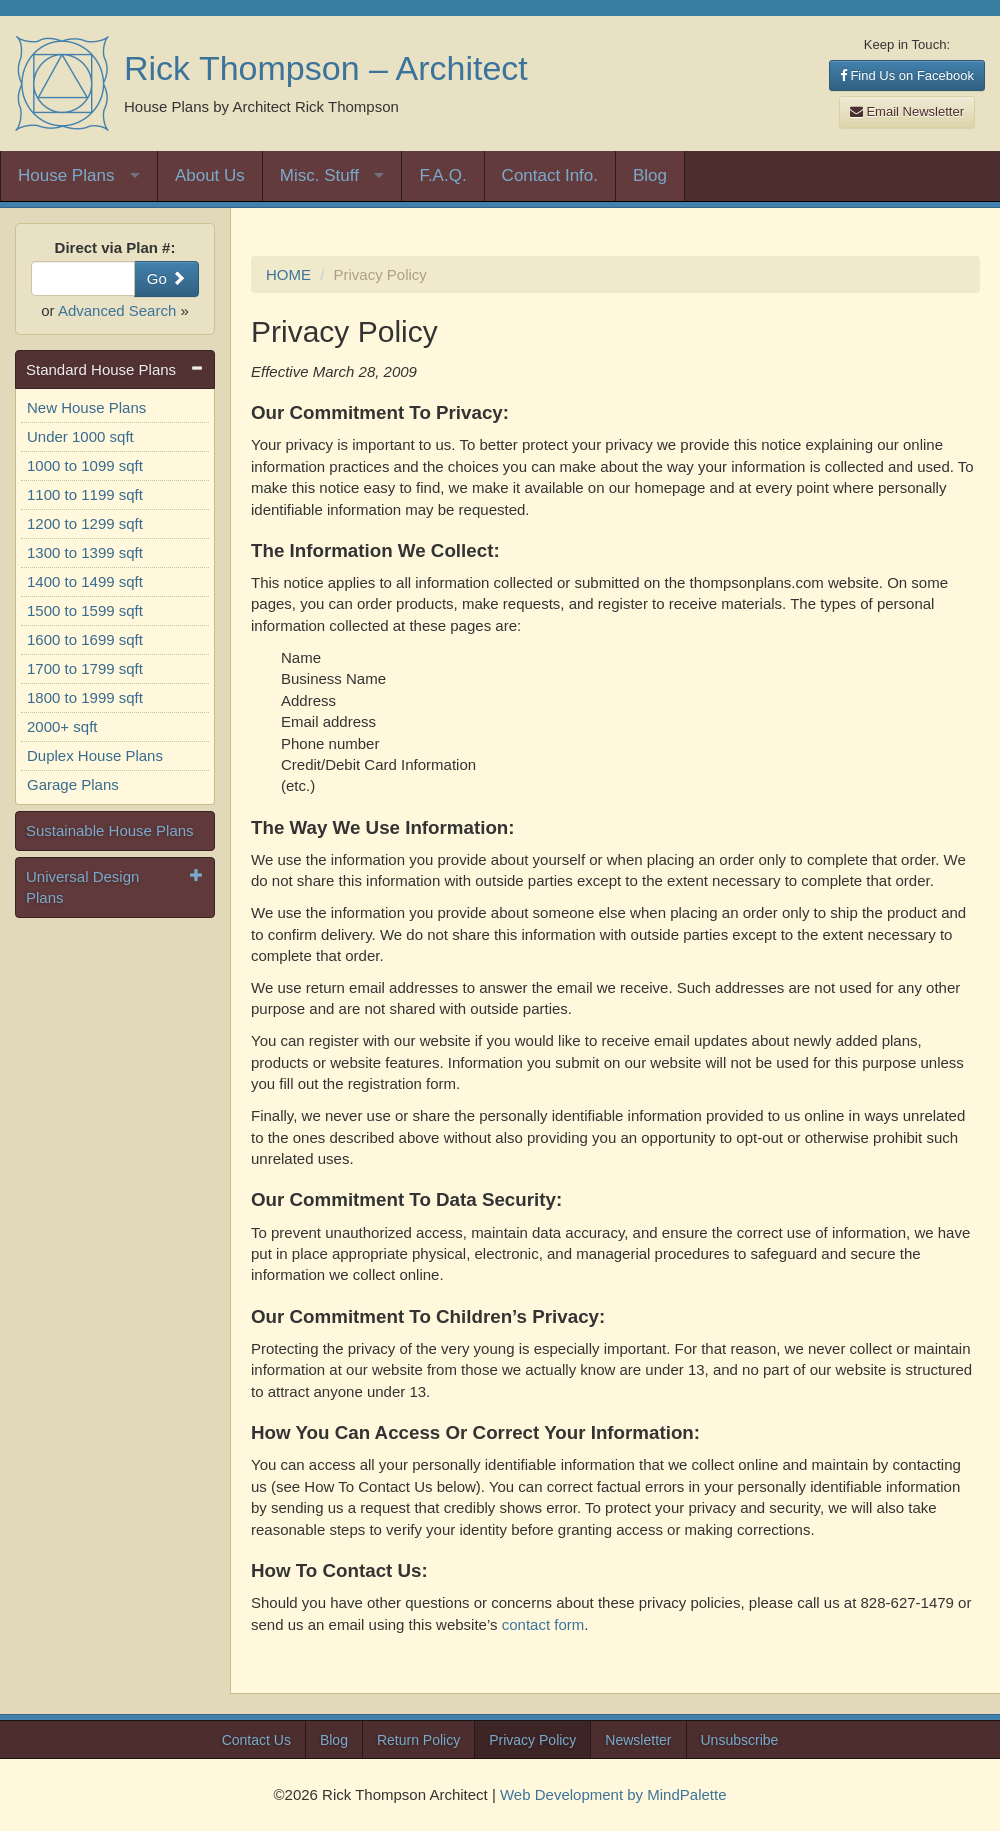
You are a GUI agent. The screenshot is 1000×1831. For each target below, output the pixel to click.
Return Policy (418, 1740)
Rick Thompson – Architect (326, 68)
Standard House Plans (101, 369)
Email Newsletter (907, 111)
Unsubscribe (740, 1740)
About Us (210, 175)
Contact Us (256, 1740)
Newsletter (638, 1740)
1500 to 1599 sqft (85, 610)
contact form (543, 1624)
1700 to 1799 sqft (85, 668)
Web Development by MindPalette (613, 1794)
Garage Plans (73, 784)
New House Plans (86, 407)
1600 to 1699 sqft (85, 639)
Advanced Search (117, 310)
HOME (288, 274)
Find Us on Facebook (907, 75)
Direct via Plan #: (115, 247)
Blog (650, 175)
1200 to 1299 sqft (85, 523)
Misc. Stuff (319, 175)
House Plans (66, 175)
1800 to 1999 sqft (85, 697)
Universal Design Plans (82, 887)
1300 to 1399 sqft (85, 552)
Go (166, 278)
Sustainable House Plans (110, 830)
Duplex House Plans (95, 755)
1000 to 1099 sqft (85, 465)
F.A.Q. (442, 175)
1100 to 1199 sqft (85, 494)
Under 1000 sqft (80, 436)
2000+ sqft (62, 726)
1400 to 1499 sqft (85, 581)
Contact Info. (550, 175)
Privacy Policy (532, 1740)
